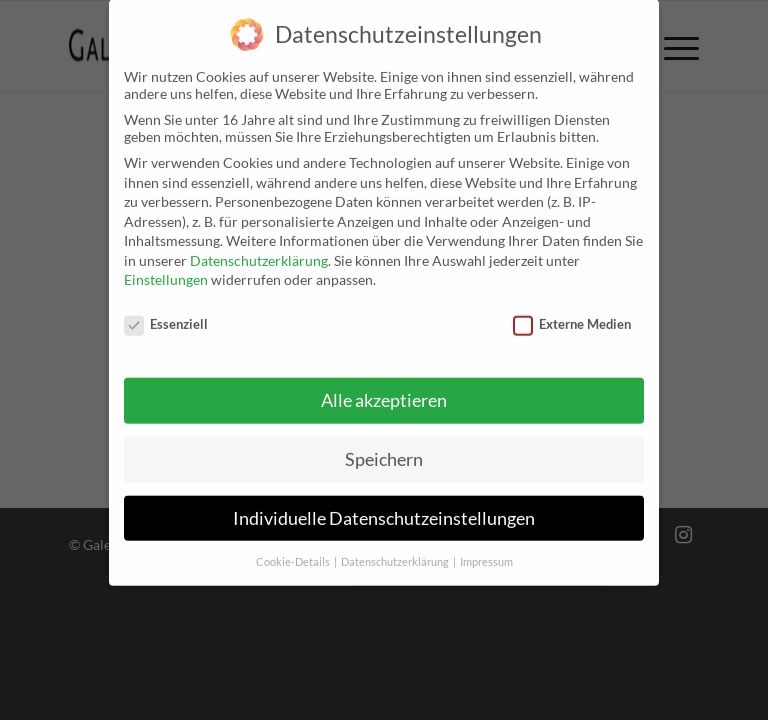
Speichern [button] (384, 444)
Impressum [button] (486, 547)
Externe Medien (572, 310)
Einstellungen (166, 265)
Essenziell (166, 310)
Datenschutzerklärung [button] (396, 547)
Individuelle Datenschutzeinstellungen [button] (384, 503)
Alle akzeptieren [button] (384, 386)
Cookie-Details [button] (294, 547)
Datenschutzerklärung (259, 246)
